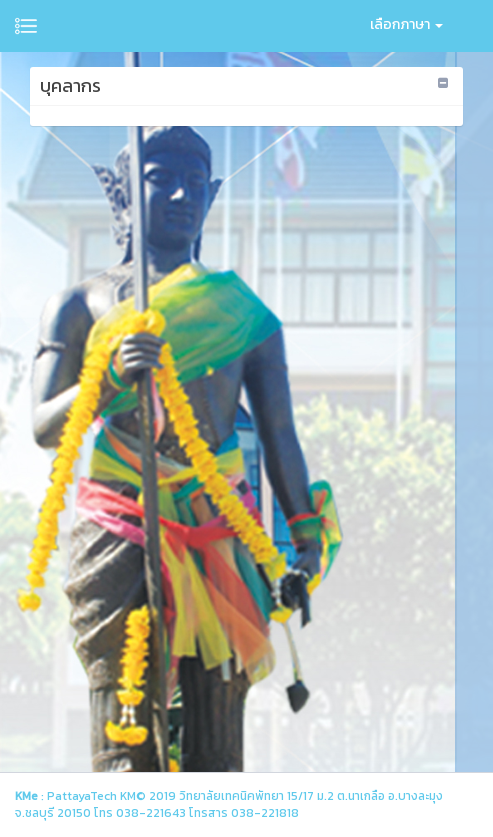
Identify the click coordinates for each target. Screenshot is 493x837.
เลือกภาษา (406, 24)
